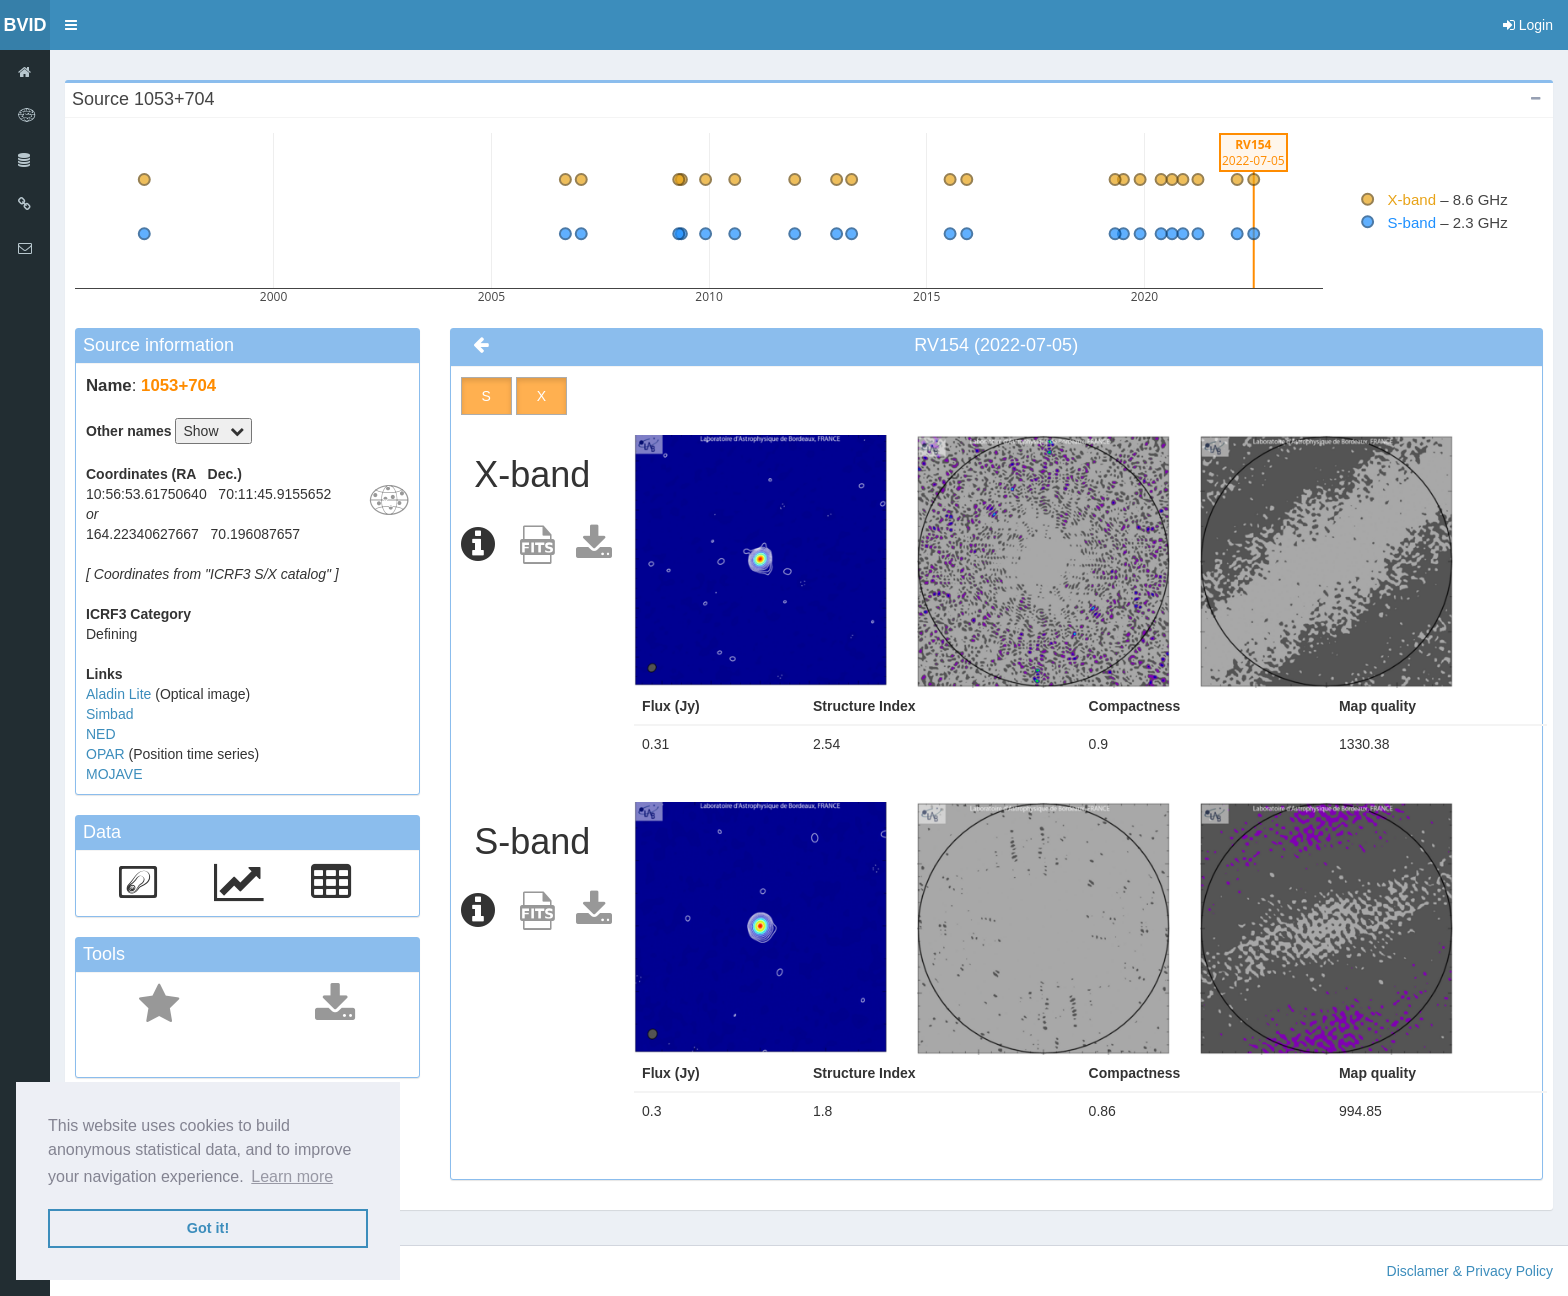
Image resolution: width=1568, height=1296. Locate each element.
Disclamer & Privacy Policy (1470, 1271)
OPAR (107, 754)
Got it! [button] (208, 1228)
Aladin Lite (120, 694)
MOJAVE (114, 774)
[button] (71, 25)
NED (101, 734)
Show (213, 431)
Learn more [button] (292, 1176)
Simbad (109, 714)
